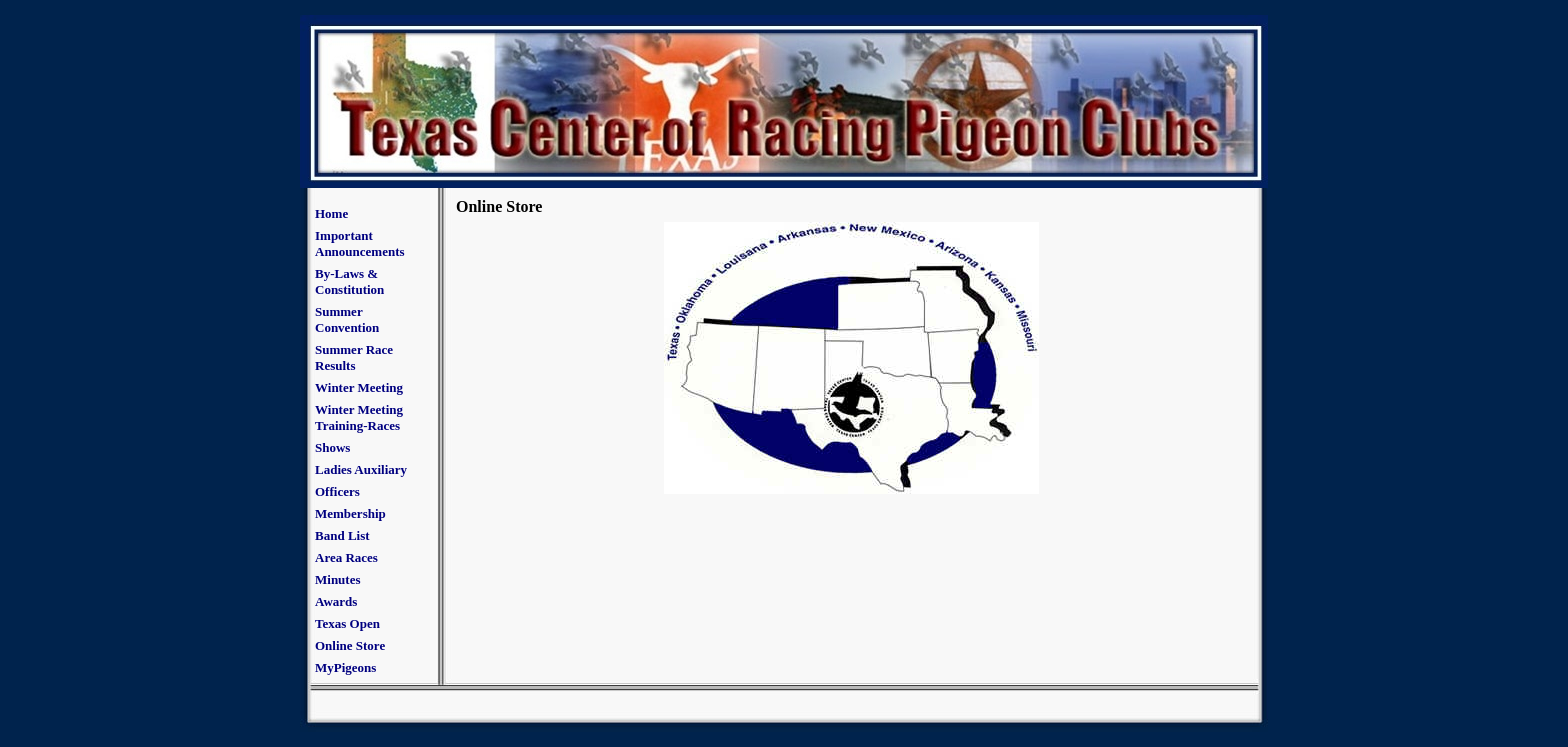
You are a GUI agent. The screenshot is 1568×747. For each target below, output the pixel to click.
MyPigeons (345, 667)
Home (331, 213)
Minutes (338, 579)
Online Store (350, 645)
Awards (336, 601)
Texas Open (347, 623)
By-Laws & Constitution (349, 281)
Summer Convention (347, 319)
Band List (342, 535)
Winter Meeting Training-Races (359, 417)
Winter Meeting (359, 387)
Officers (337, 491)
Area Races (346, 557)
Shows (332, 447)
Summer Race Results (354, 357)
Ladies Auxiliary (361, 469)
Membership (350, 513)
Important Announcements (360, 243)
